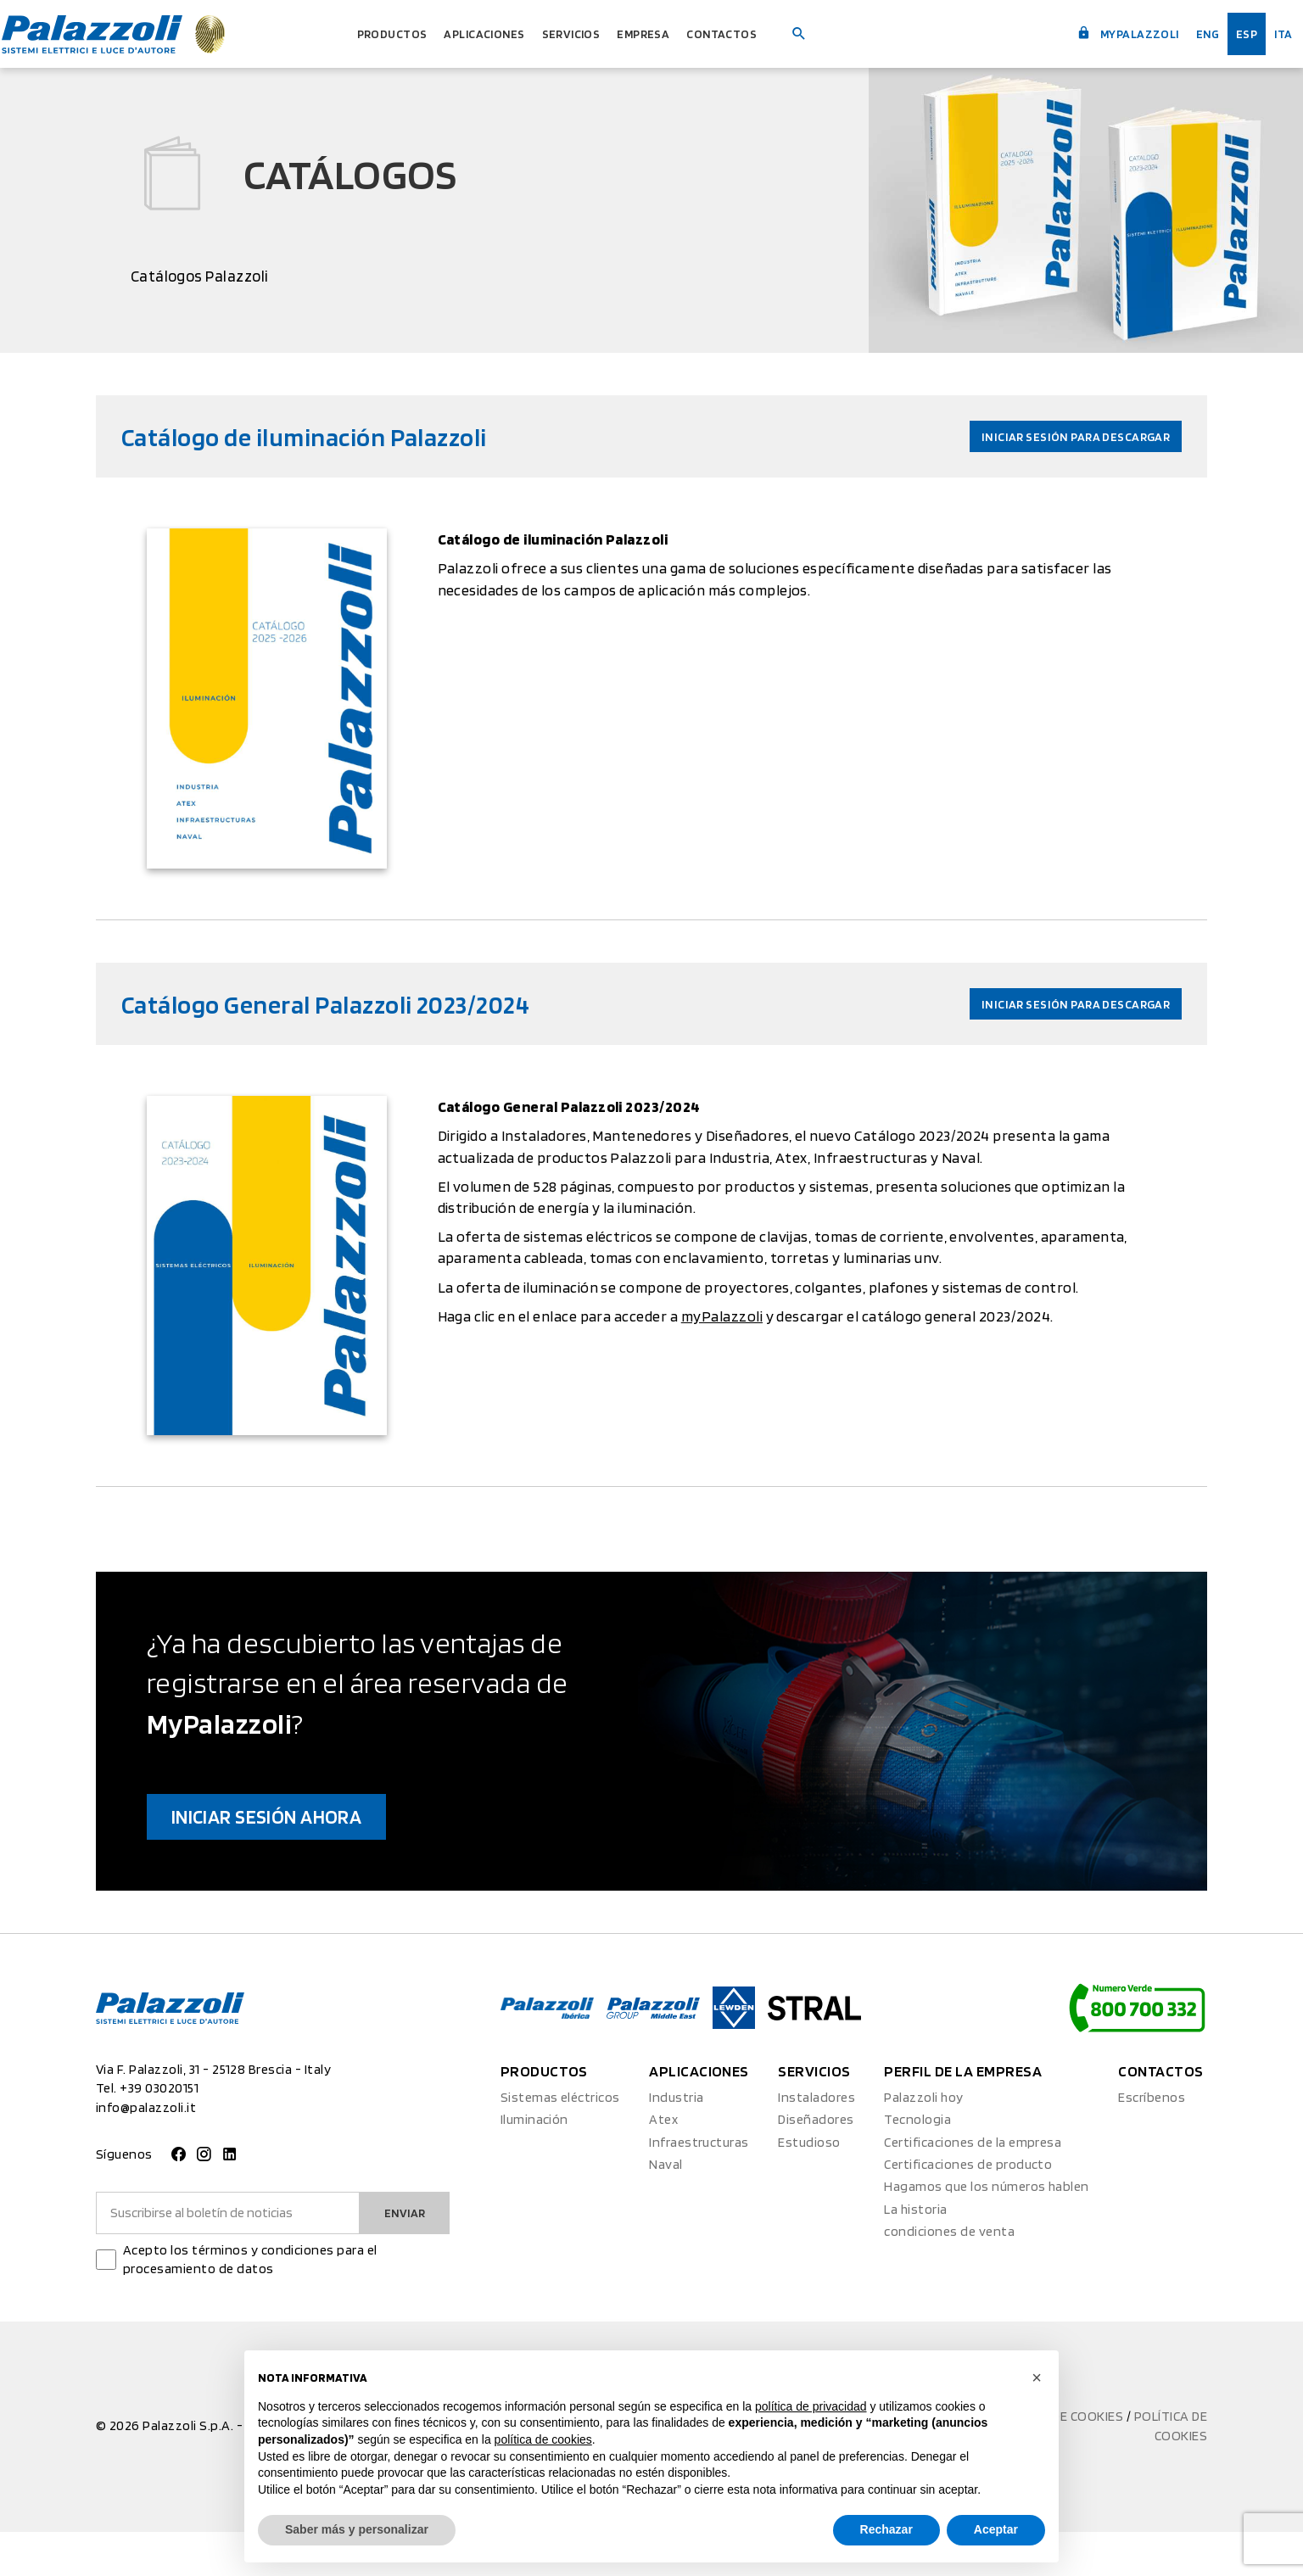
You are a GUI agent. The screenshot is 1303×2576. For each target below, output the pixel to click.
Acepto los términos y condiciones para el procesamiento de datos (250, 2304)
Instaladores (816, 2142)
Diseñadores (815, 2164)
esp (1229, 33)
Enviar (399, 2257)
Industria (676, 2142)
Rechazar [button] (886, 2529)
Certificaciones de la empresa (972, 2186)
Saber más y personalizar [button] (356, 2529)
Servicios (579, 33)
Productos (365, 33)
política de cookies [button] (543, 2439)
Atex (663, 2164)
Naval (665, 2209)
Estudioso (809, 2186)
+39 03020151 (159, 2133)
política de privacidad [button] (811, 2406)
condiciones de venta (949, 2276)
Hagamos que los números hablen (986, 2231)
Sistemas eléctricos (560, 2142)
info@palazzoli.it (146, 2151)
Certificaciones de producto (968, 2209)
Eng (1186, 33)
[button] (1036, 2377)
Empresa (664, 33)
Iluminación (534, 2164)
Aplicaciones (476, 33)
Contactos (757, 33)
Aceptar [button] (996, 2529)
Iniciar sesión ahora (313, 1853)
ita (1271, 33)
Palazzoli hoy (923, 2142)
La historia (915, 2254)
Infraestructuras (699, 2186)
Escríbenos (1151, 2142)
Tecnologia (917, 2164)
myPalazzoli (1091, 32)
